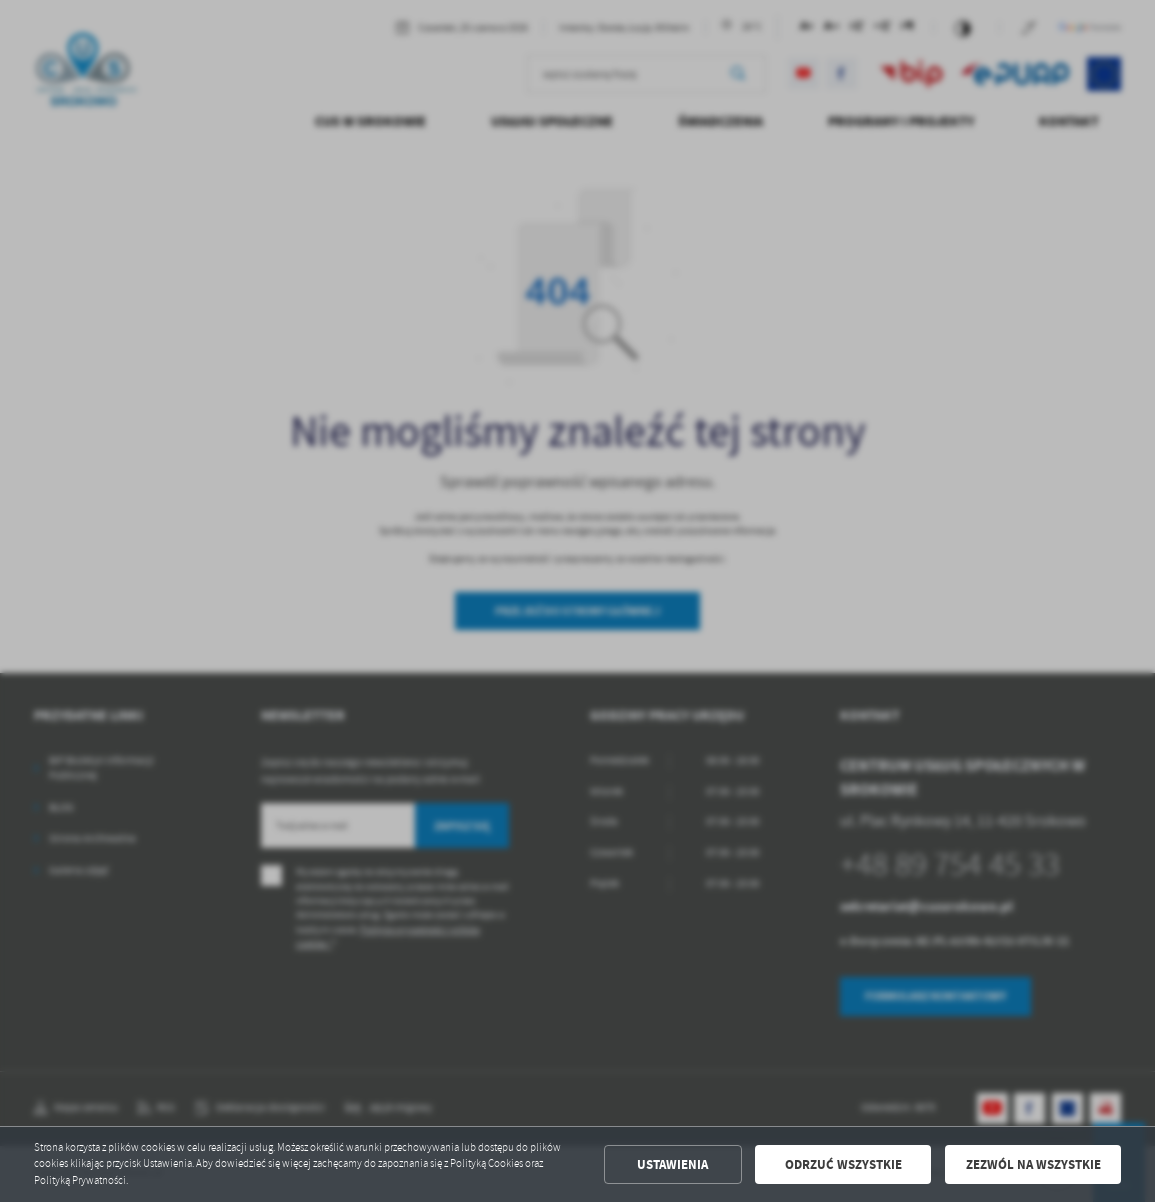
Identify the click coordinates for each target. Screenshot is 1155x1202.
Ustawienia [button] (672, 1164)
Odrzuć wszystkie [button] (843, 1164)
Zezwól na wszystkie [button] (1033, 1164)
